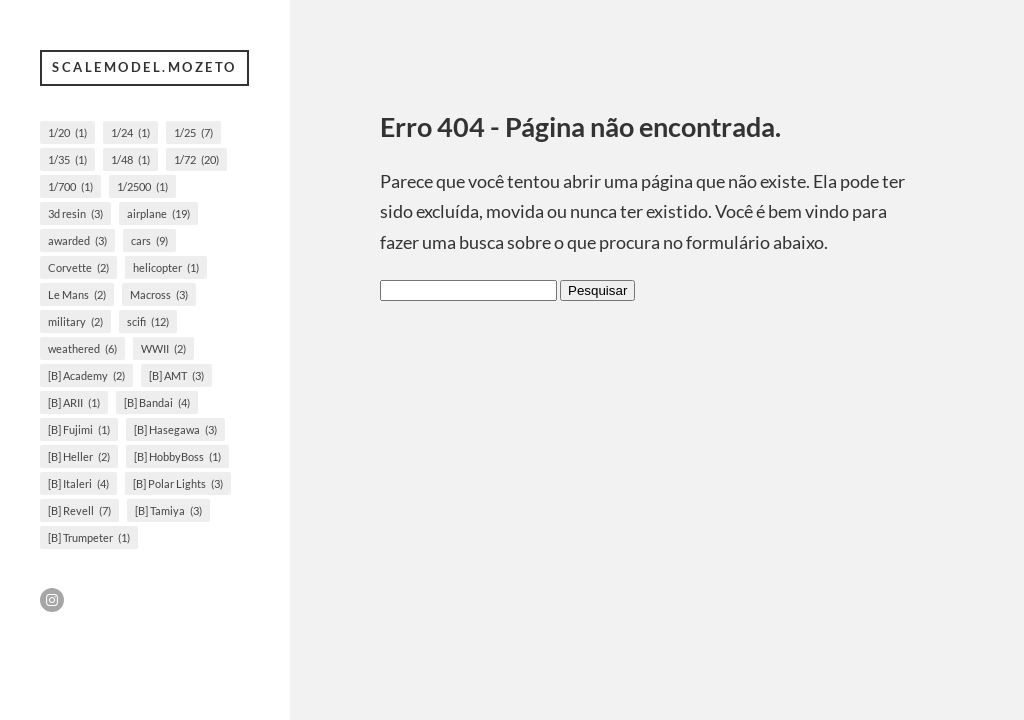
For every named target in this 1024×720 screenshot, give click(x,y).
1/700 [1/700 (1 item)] (70, 186)
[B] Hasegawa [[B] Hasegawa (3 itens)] (175, 429)
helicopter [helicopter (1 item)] (166, 267)
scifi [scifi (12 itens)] (148, 321)
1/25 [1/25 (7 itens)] (193, 132)
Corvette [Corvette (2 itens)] (78, 267)
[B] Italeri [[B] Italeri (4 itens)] (78, 483)
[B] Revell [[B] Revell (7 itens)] (79, 510)
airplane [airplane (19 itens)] (158, 213)
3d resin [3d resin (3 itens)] (75, 213)
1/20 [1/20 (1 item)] (67, 132)
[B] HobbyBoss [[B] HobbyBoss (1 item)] (177, 456)
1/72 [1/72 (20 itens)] (196, 159)
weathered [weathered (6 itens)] (82, 348)
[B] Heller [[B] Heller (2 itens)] (79, 456)
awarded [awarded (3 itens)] (77, 240)
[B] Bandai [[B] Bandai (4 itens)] (157, 402)
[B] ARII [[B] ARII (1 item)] (74, 402)
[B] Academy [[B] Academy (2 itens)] (86, 375)
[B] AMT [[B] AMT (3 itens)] (176, 375)
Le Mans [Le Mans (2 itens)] (77, 294)
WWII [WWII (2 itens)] (163, 348)
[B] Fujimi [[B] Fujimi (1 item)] (79, 429)
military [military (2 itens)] (75, 321)
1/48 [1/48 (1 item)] (130, 159)
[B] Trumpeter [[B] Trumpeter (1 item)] (89, 537)
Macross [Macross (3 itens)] (159, 294)
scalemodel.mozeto (144, 67)
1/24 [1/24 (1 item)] (130, 132)
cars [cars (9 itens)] (149, 240)
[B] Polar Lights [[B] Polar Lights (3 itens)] (178, 483)
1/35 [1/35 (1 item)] (67, 159)
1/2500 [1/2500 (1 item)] (142, 186)
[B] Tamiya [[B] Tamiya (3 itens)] (168, 510)
